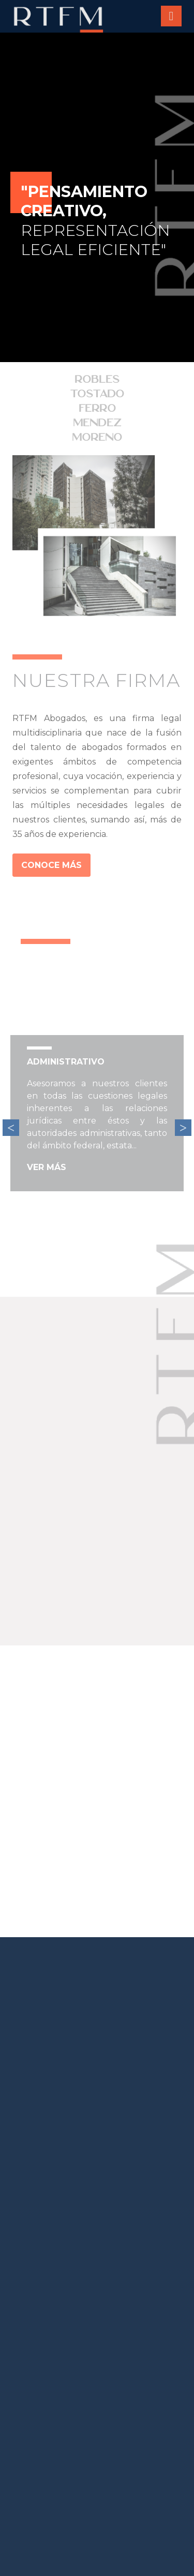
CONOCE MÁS (51, 865)
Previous (11, 1127)
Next (183, 1127)
